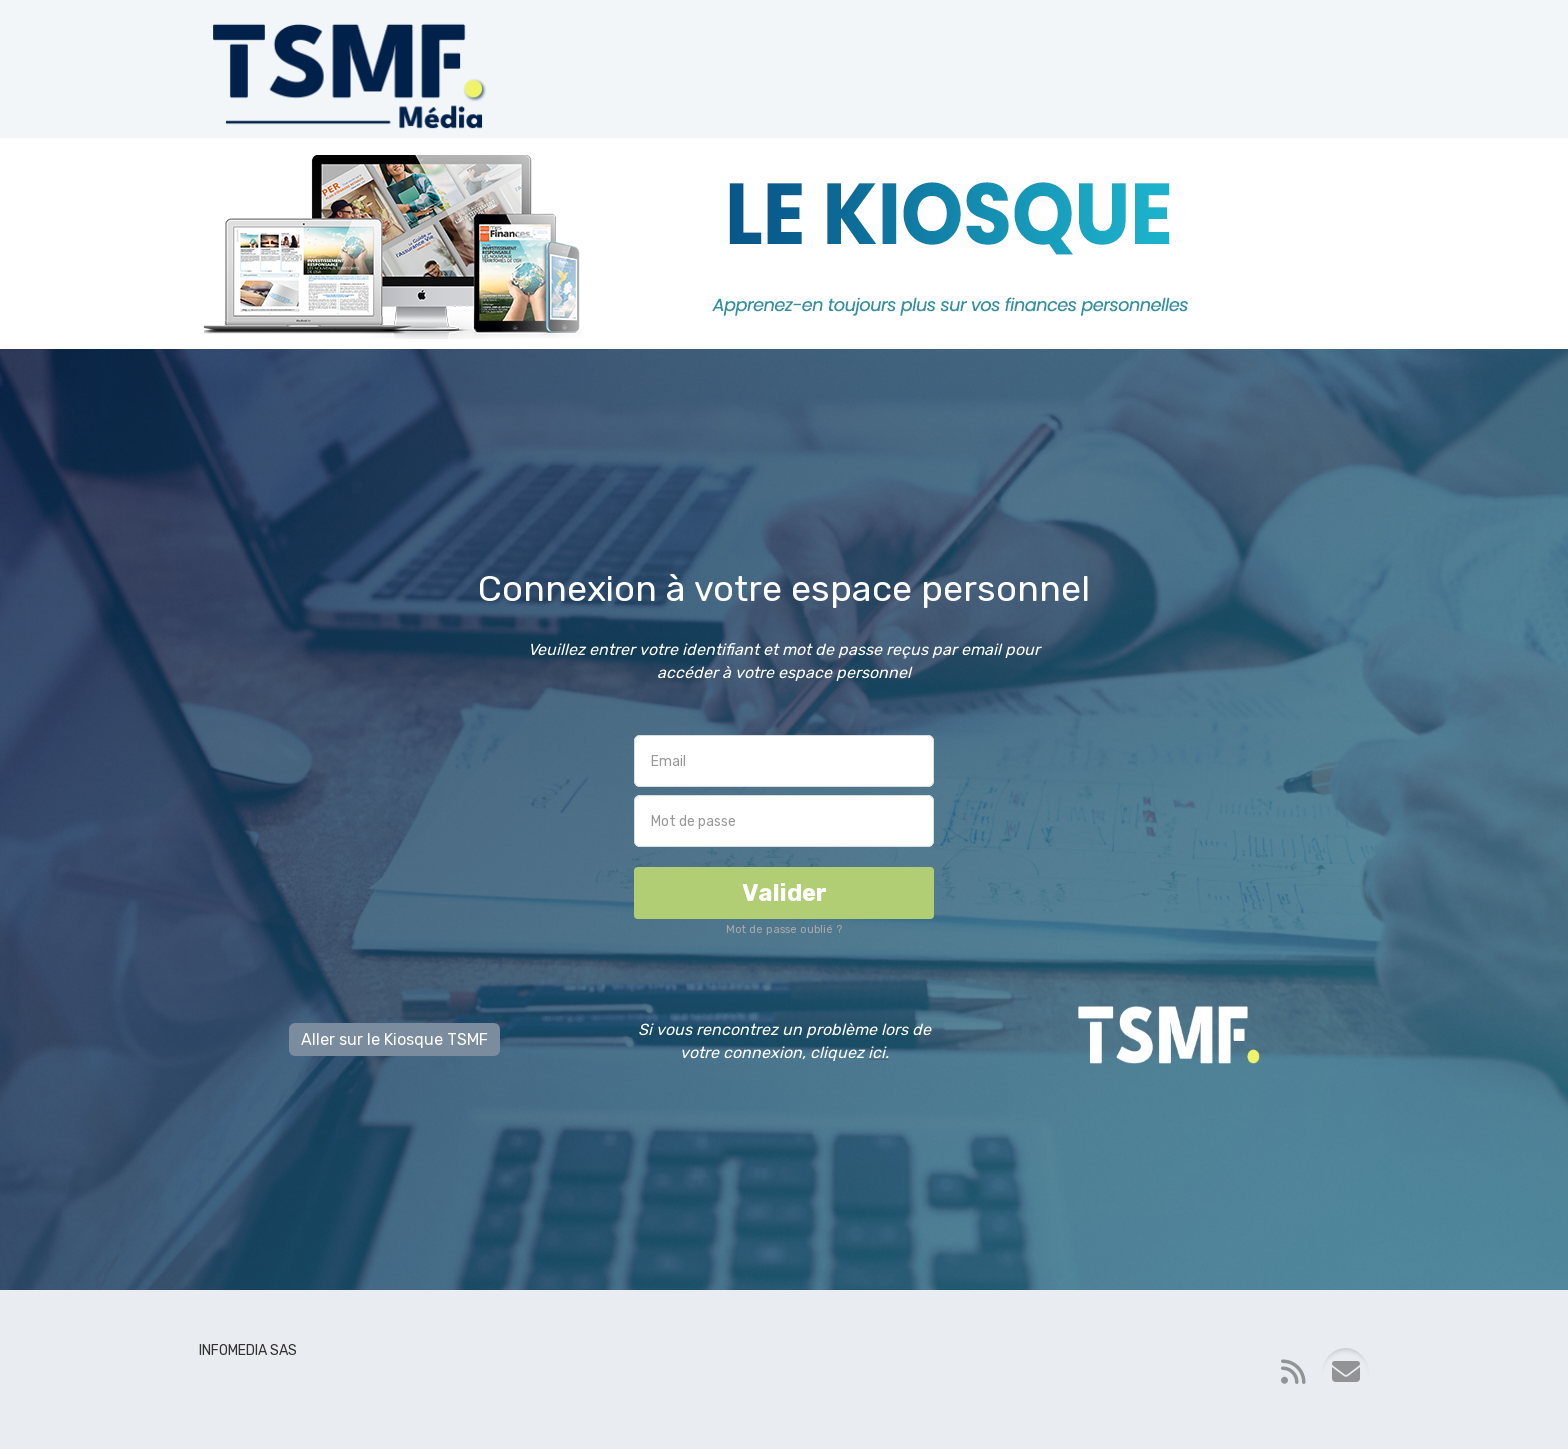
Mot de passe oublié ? (784, 929)
